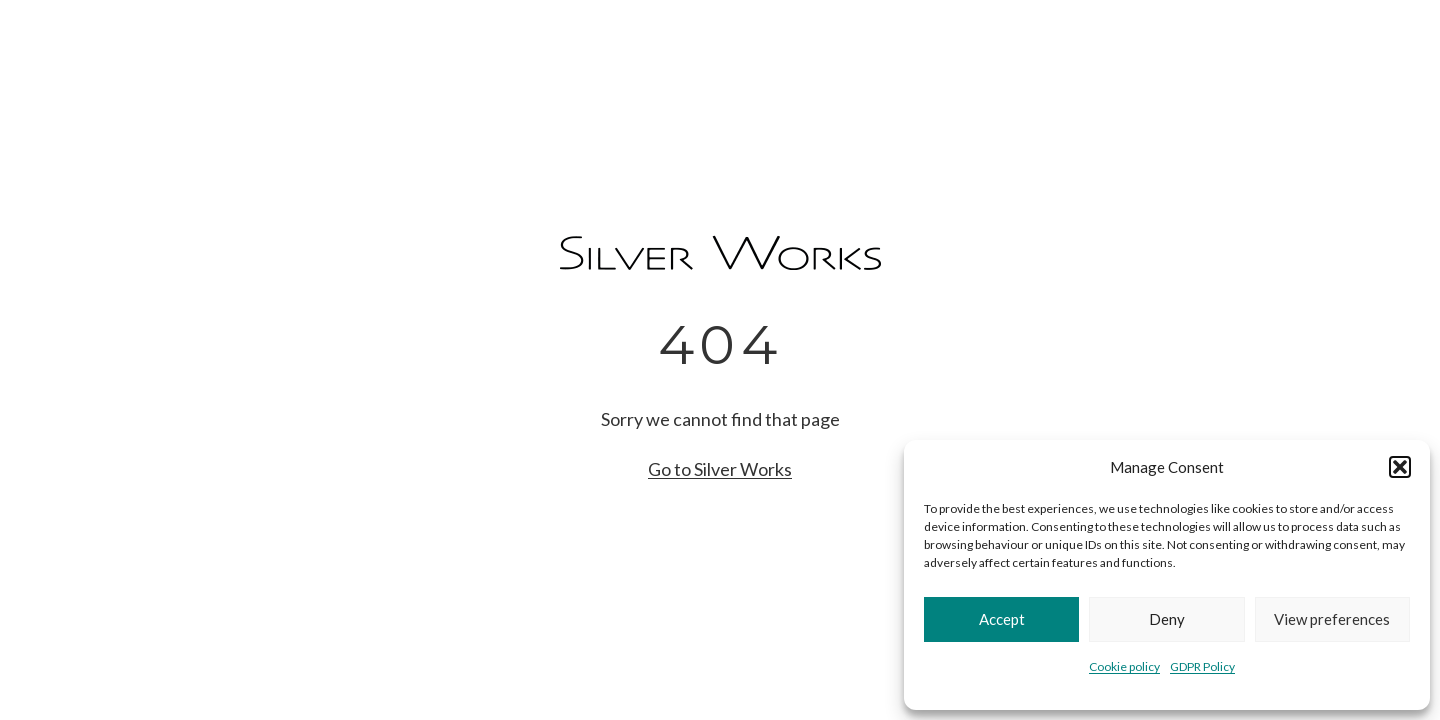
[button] (1400, 467)
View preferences (1332, 619)
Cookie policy (1124, 666)
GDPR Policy (1202, 666)
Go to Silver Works (720, 469)
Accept (1002, 619)
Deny (1167, 619)
